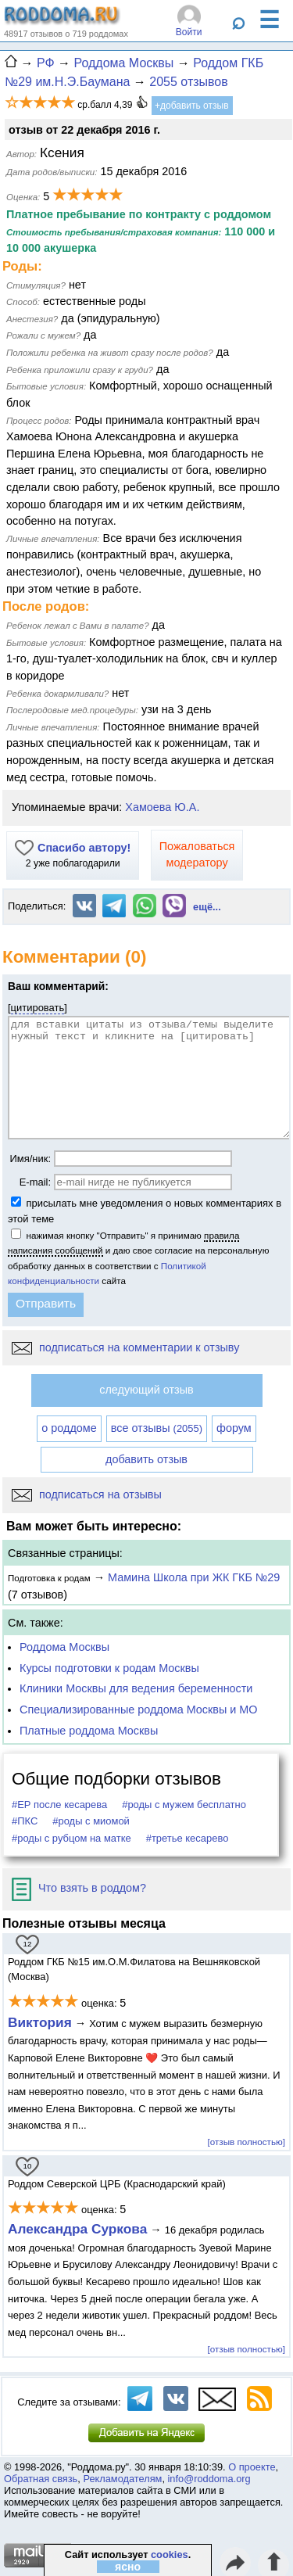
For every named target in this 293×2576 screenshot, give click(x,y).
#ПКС (25, 1821)
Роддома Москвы (64, 1647)
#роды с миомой (91, 1821)
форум (234, 1428)
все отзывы (156, 1428)
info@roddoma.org (209, 2479)
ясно (128, 2566)
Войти (189, 32)
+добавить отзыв (192, 105)
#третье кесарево (187, 1838)
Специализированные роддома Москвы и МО (139, 1709)
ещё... (207, 907)
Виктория (40, 2022)
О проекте (251, 2467)
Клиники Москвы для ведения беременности (136, 1688)
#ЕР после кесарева (59, 1804)
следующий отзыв (146, 1389)
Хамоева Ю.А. (162, 807)
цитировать (38, 1008)
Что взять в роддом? (79, 1888)
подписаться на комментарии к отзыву (125, 1347)
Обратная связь (40, 2479)
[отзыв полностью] (246, 2142)
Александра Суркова (77, 2229)
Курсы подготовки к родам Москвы (109, 1668)
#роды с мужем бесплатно (184, 1804)
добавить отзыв (146, 1459)
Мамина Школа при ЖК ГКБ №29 (194, 1577)
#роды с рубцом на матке (71, 1838)
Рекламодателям (122, 2479)
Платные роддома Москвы (89, 1730)
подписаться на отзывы (87, 1494)
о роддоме (68, 1428)
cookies (169, 2554)
